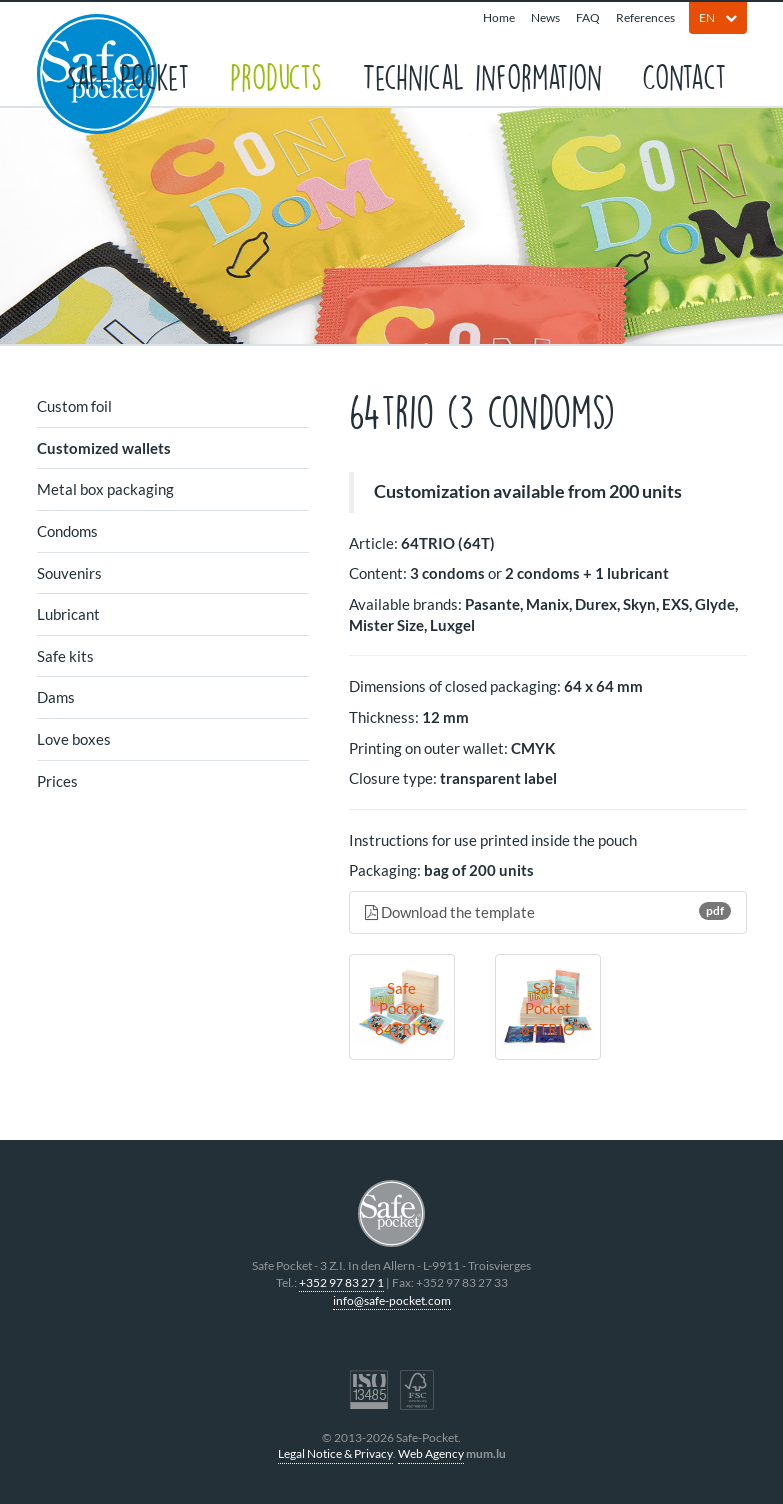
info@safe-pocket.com (392, 1300)
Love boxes (74, 739)
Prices (57, 781)
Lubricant (68, 614)
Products (276, 75)
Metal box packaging (105, 489)
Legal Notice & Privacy (335, 1453)
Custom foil (74, 406)
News (545, 17)
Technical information (482, 75)
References (645, 17)
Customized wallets (104, 448)
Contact (684, 75)
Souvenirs (69, 573)
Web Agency (431, 1453)
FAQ (588, 17)
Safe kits (65, 656)
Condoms (67, 531)
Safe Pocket (127, 75)
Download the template (548, 911)
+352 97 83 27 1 (341, 1282)
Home (499, 17)
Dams (56, 697)
